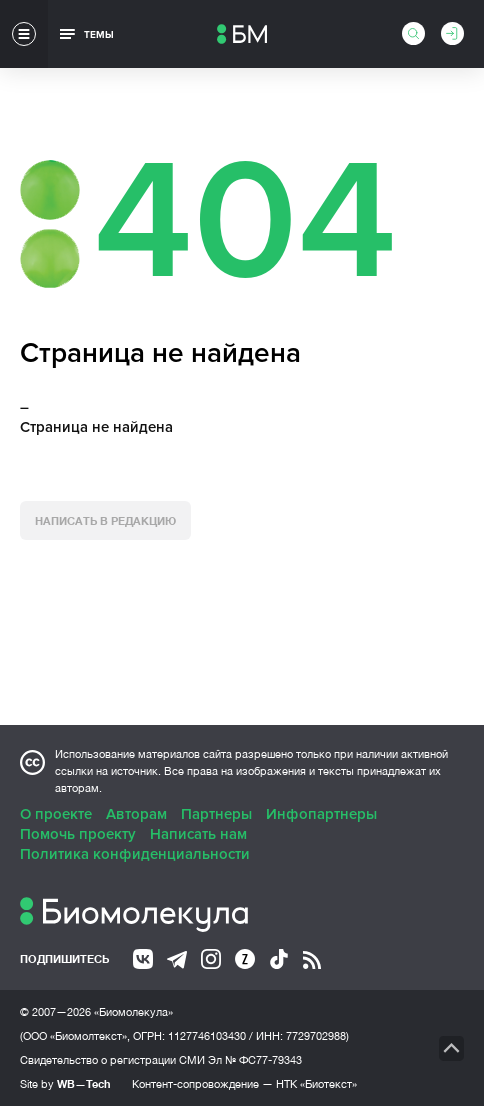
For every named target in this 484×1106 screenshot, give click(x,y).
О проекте (56, 814)
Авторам (136, 814)
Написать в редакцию (105, 520)
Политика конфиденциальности (135, 854)
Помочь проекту (78, 834)
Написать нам (198, 834)
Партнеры (216, 814)
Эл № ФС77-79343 (255, 1060)
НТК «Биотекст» (316, 1084)
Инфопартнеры (321, 814)
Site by (65, 1083)
